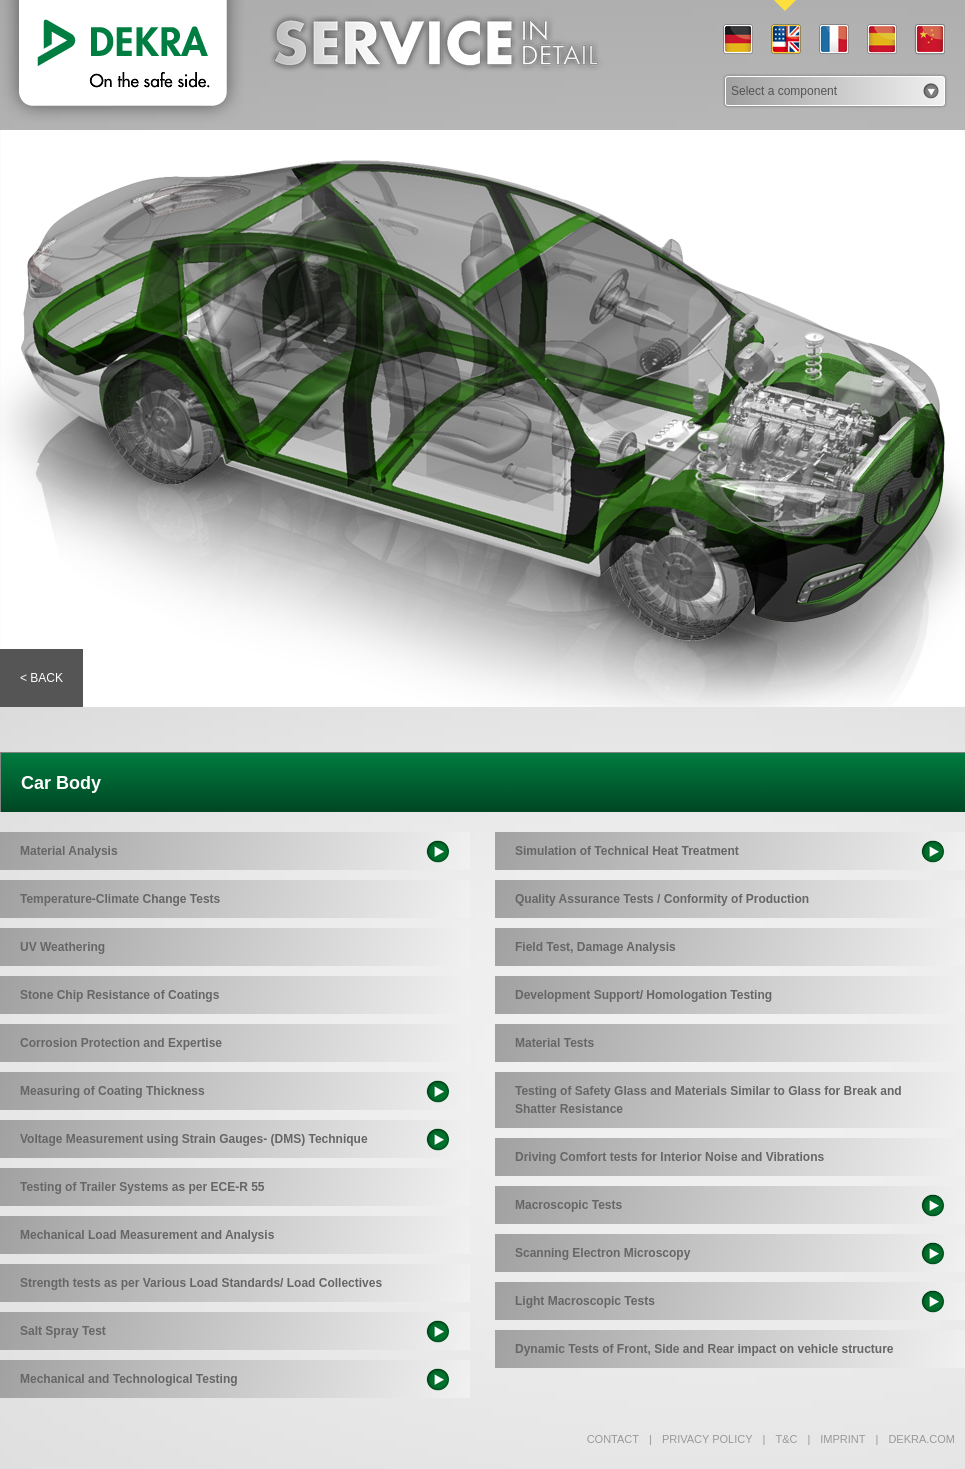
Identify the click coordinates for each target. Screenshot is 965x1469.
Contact (613, 1439)
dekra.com (915, 1439)
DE (737, 40)
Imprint (836, 1439)
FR (833, 40)
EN (785, 40)
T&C (780, 1439)
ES (881, 40)
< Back (41, 678)
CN (929, 40)
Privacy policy (701, 1439)
